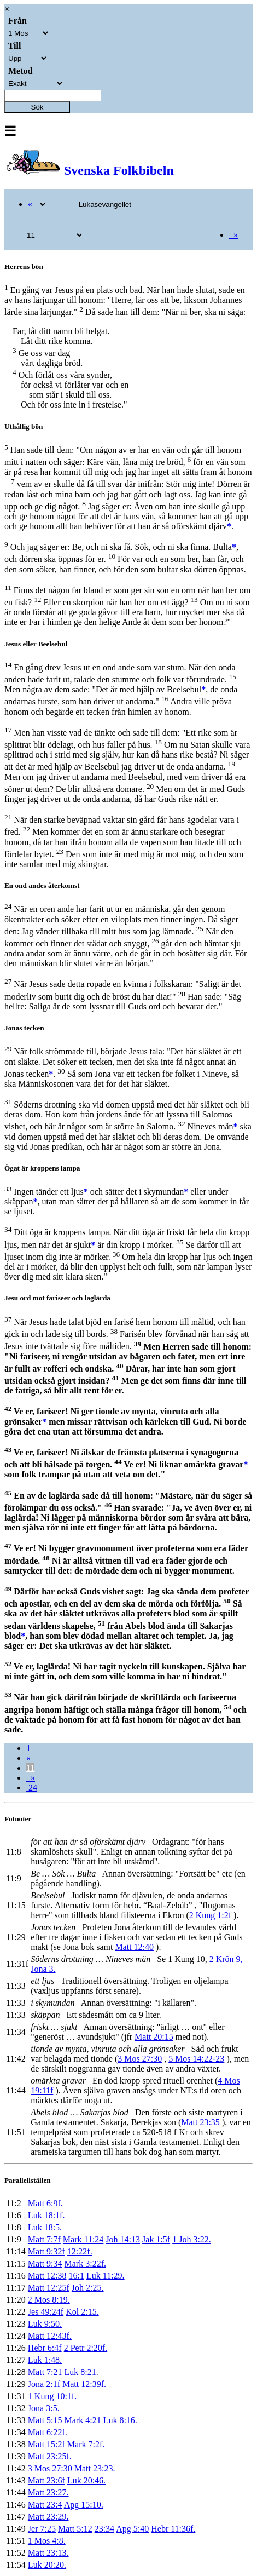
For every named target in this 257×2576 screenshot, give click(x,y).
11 (30, 1767)
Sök (37, 107)
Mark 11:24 (83, 2239)
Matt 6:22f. (47, 2432)
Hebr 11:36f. (173, 2528)
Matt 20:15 (154, 2036)
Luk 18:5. (45, 2227)
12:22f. (79, 2251)
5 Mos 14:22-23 (196, 2058)
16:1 (76, 2275)
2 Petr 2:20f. (86, 2348)
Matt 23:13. (48, 2552)
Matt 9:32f (46, 2251)
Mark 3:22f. (85, 2263)
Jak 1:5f (156, 2239)
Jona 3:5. (44, 2408)
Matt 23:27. (48, 2492)
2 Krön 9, (226, 1959)
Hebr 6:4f (45, 2348)
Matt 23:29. (48, 2516)
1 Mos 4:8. (47, 2540)
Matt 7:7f (44, 2239)
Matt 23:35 (200, 2122)
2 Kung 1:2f (210, 1915)
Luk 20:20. (47, 2564)
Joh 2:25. (88, 2287)
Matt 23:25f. (50, 2456)
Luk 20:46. (86, 2480)
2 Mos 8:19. (49, 2299)
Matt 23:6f (46, 2480)
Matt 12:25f (48, 2287)
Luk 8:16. (120, 2420)
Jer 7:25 (42, 2528)
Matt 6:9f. (45, 2203)
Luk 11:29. (105, 2275)
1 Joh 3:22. (191, 2239)
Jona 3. (43, 1968)
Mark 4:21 (83, 2420)
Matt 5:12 (75, 2528)
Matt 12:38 (47, 2275)
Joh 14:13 (123, 2239)
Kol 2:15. (82, 2311)
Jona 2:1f (44, 2384)
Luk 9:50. (45, 2323)
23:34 (104, 2528)
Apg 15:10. (83, 2504)
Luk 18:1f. (46, 2215)
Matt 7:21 (45, 2372)
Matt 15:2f (46, 2444)
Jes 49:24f (45, 2311)
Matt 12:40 (134, 1947)
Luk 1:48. (45, 2360)
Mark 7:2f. (85, 2444)
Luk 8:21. (81, 2372)
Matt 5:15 (45, 2420)
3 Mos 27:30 (140, 2058)
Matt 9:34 (45, 2263)
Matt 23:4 (45, 2504)
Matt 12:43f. (50, 2335)
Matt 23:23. (94, 2468)
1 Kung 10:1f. (52, 2396)
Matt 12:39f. (84, 2384)
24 (31, 1787)
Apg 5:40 (132, 2528)
